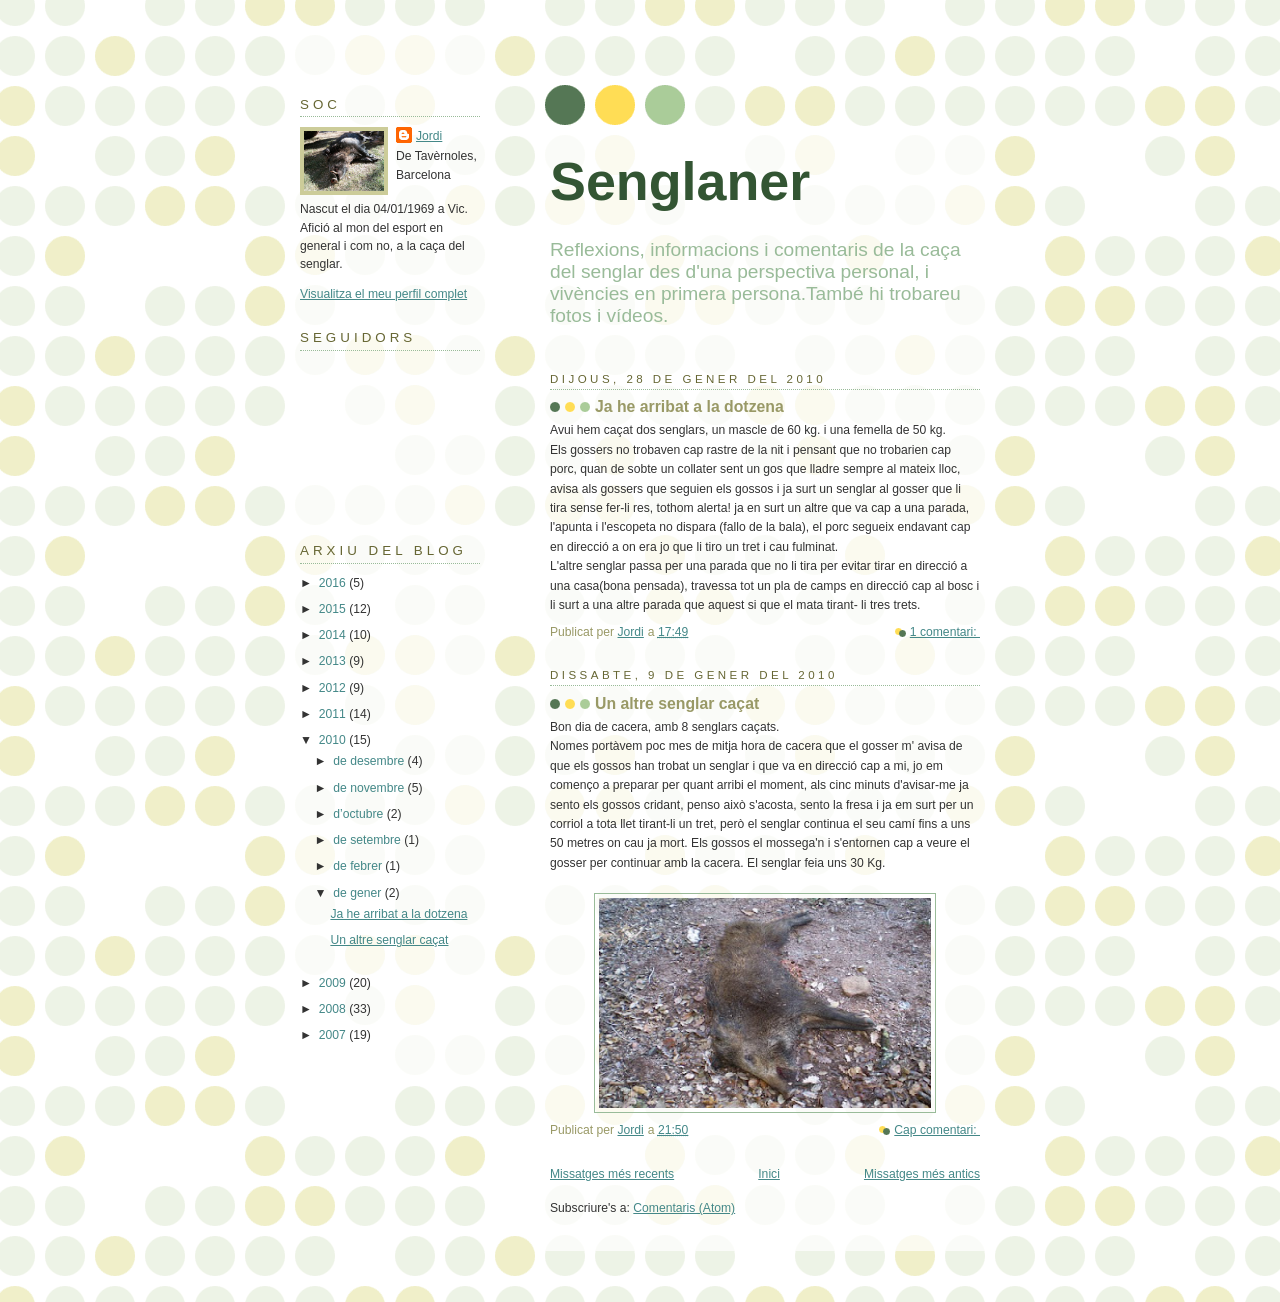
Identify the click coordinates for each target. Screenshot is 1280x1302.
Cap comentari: (937, 1130)
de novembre (370, 788)
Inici (769, 1174)
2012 (334, 688)
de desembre (370, 761)
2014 (334, 635)
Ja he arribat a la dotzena (689, 406)
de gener (358, 893)
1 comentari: (945, 632)
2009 (334, 983)
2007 (334, 1035)
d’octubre (359, 814)
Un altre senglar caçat (677, 703)
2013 (334, 661)
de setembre (368, 840)
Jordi (429, 136)
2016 (334, 583)
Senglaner (680, 181)
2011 (334, 714)
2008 (334, 1009)
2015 (334, 609)
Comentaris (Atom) (684, 1208)
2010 (334, 740)
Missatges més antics (922, 1174)
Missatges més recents (612, 1174)
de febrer (359, 866)
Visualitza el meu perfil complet (383, 294)
